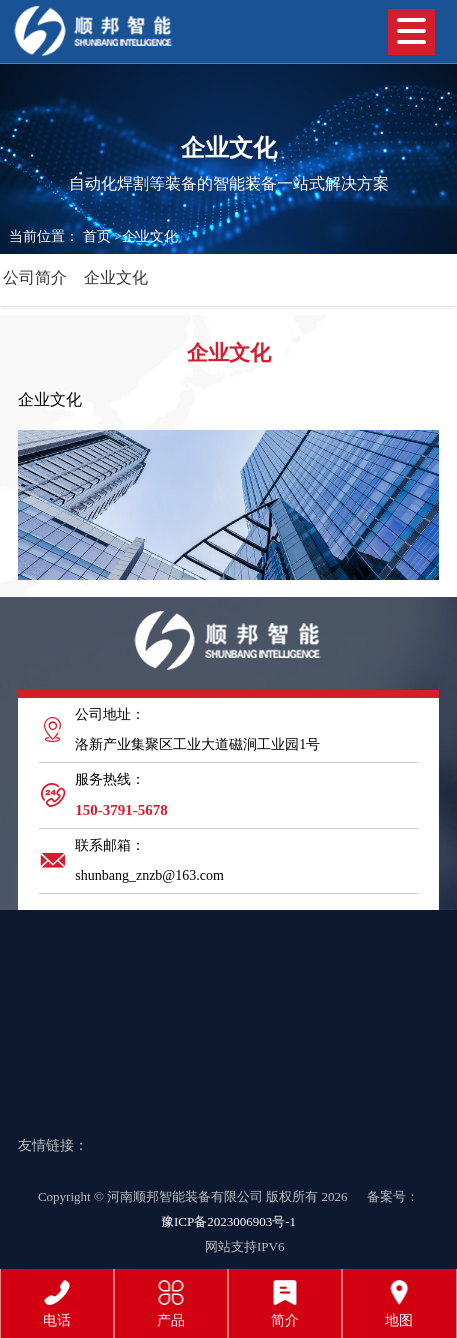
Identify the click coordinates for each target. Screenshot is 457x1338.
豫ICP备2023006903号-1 (228, 1221)
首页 (97, 236)
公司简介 (35, 277)
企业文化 (150, 236)
